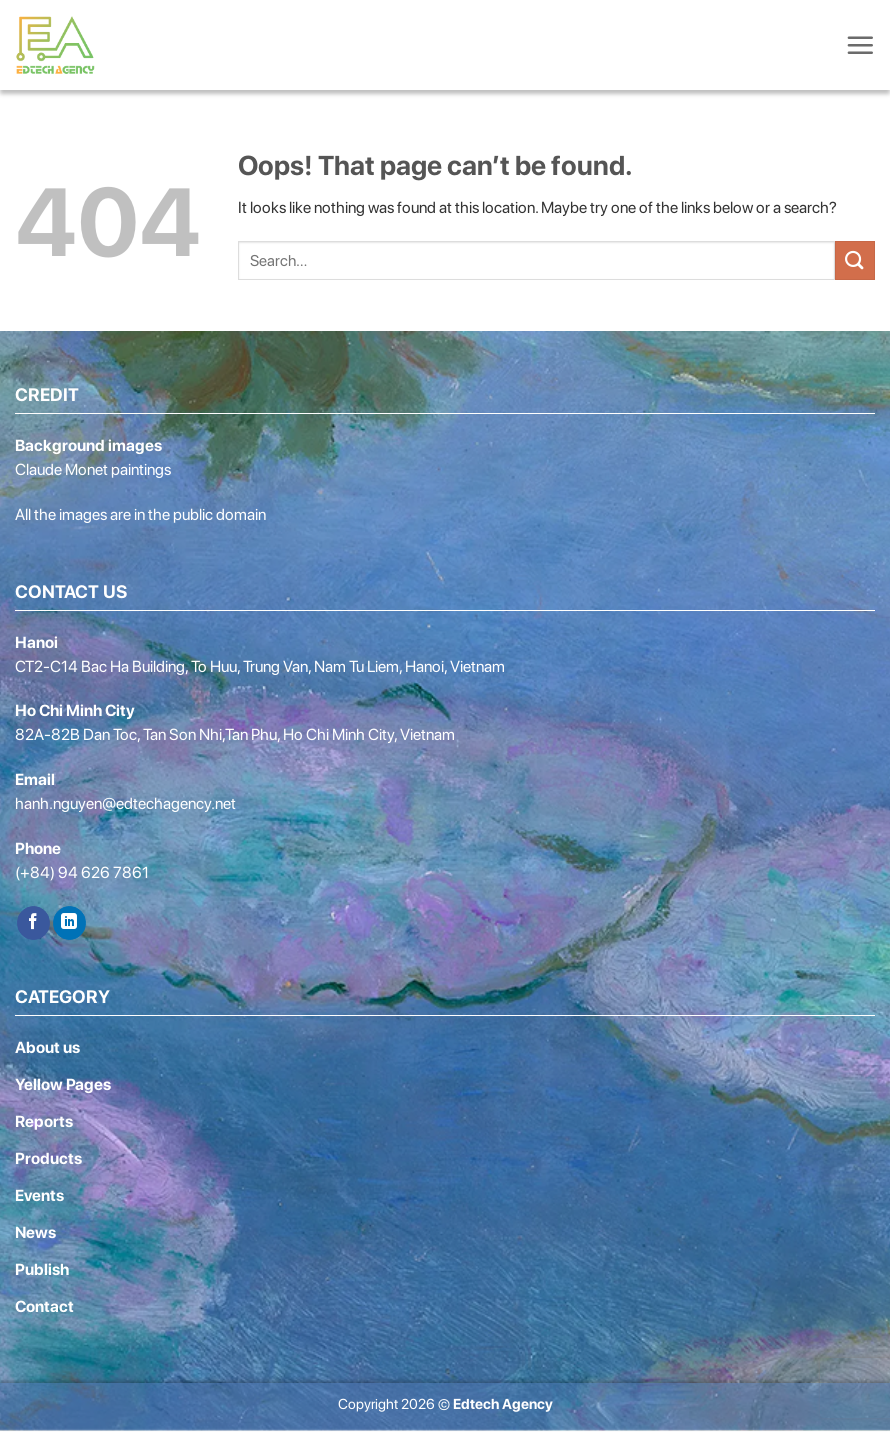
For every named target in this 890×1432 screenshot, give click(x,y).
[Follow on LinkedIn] (69, 923)
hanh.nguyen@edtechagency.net (125, 803)
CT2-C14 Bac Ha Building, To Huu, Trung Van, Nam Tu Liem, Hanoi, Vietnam (260, 666)
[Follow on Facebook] (33, 923)
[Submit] (855, 260)
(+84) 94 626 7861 (82, 872)
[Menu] (860, 45)
